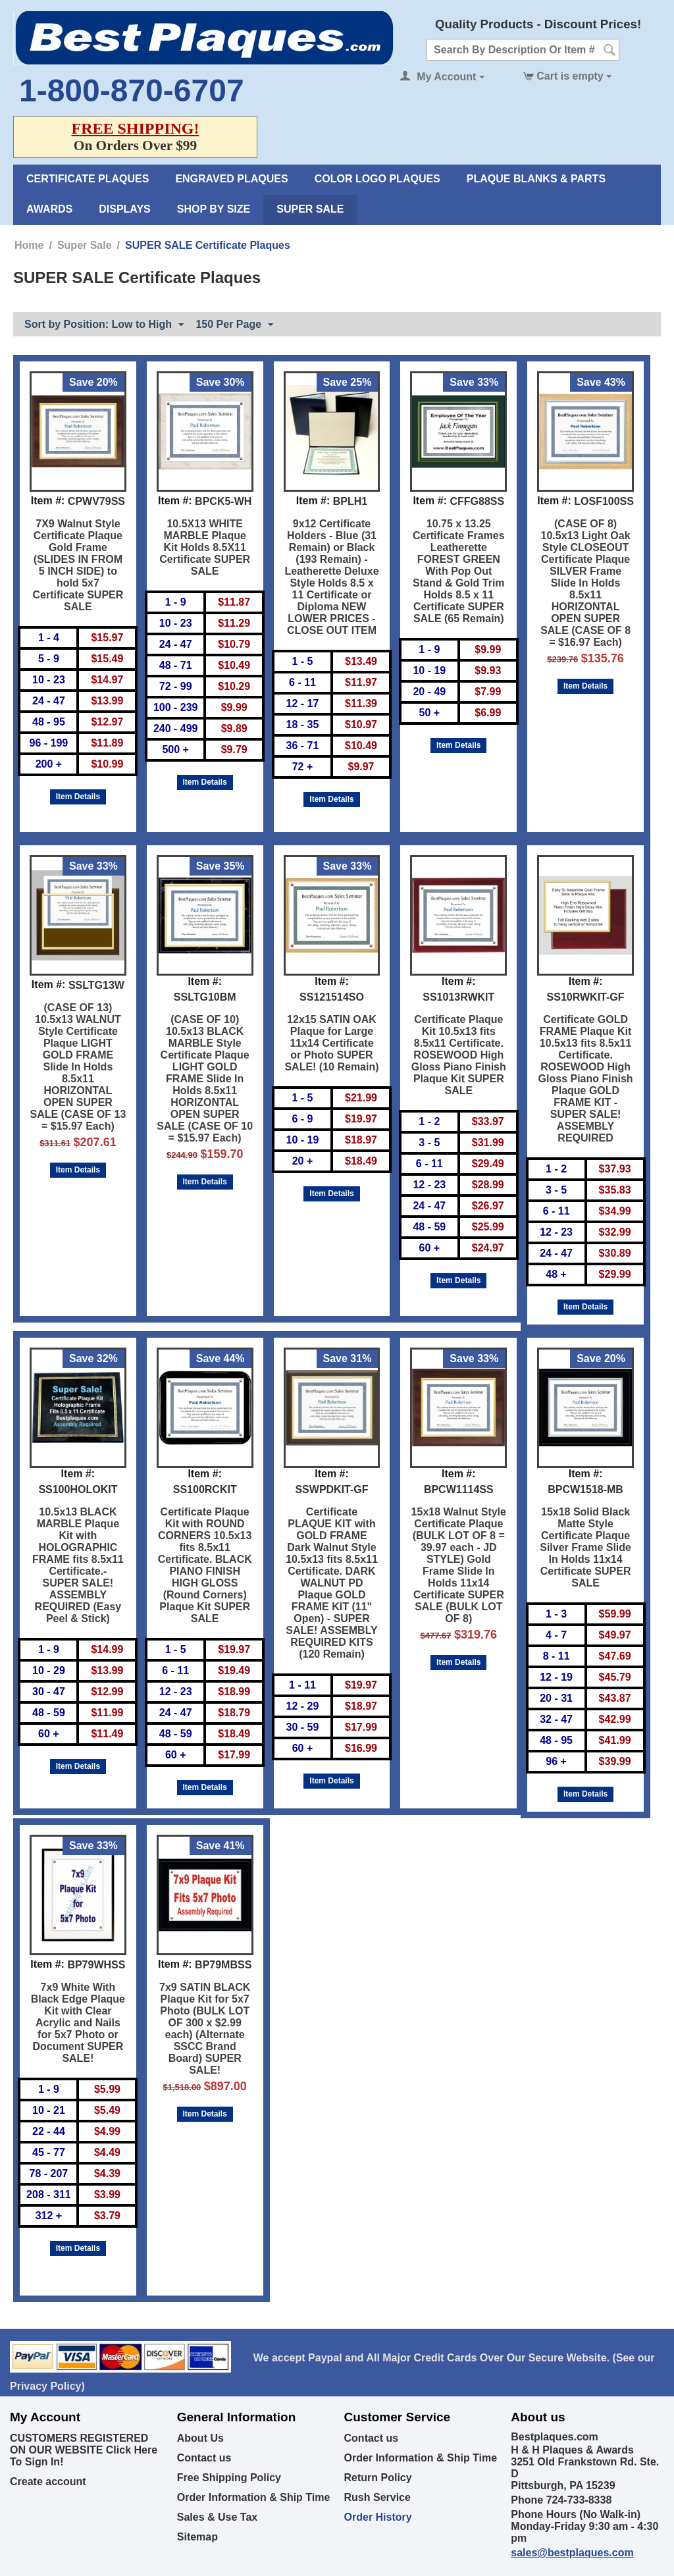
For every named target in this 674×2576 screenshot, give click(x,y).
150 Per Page (234, 325)
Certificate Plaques (87, 178)
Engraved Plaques (231, 178)
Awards (49, 209)
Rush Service (377, 2497)
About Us (200, 2438)
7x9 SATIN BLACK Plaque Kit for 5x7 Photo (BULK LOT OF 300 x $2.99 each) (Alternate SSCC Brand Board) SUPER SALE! (204, 2029)
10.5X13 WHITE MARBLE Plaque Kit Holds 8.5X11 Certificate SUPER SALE (204, 547)
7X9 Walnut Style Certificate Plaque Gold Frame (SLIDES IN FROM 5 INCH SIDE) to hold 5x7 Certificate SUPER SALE (77, 565)
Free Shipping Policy (229, 2477)
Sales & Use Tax (217, 2517)
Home (28, 245)
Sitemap (197, 2536)
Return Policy (378, 2477)
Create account (48, 2481)
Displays (125, 209)
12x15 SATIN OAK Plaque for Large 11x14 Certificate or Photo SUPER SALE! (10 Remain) (331, 1043)
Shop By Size (213, 209)
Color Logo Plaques (377, 178)
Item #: (48, 500)
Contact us (204, 2457)
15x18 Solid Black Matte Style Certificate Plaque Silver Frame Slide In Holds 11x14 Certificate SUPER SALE (585, 1547)
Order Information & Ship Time (253, 2497)
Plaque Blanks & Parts (536, 178)
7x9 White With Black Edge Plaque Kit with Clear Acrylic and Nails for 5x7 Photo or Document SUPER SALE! (78, 2023)
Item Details (78, 796)
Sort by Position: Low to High (104, 325)
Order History (378, 2517)
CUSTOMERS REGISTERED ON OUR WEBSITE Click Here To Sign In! (83, 2449)
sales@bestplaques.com (572, 2552)
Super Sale (310, 209)
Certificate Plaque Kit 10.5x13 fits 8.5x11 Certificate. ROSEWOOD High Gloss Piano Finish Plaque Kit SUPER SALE (458, 1055)
